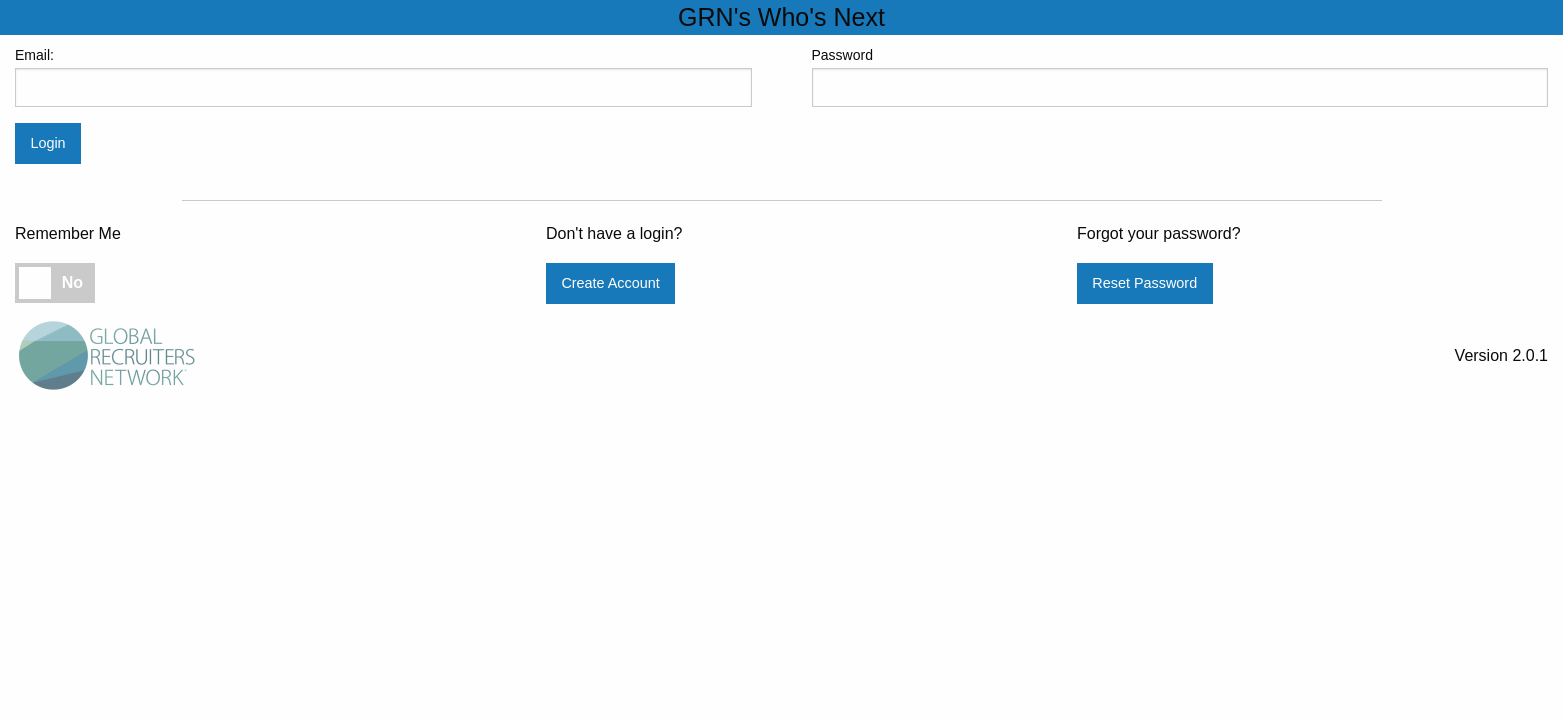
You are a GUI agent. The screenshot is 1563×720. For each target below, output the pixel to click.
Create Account (610, 283)
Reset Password (1144, 283)
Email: (383, 77)
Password (1180, 77)
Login (47, 143)
